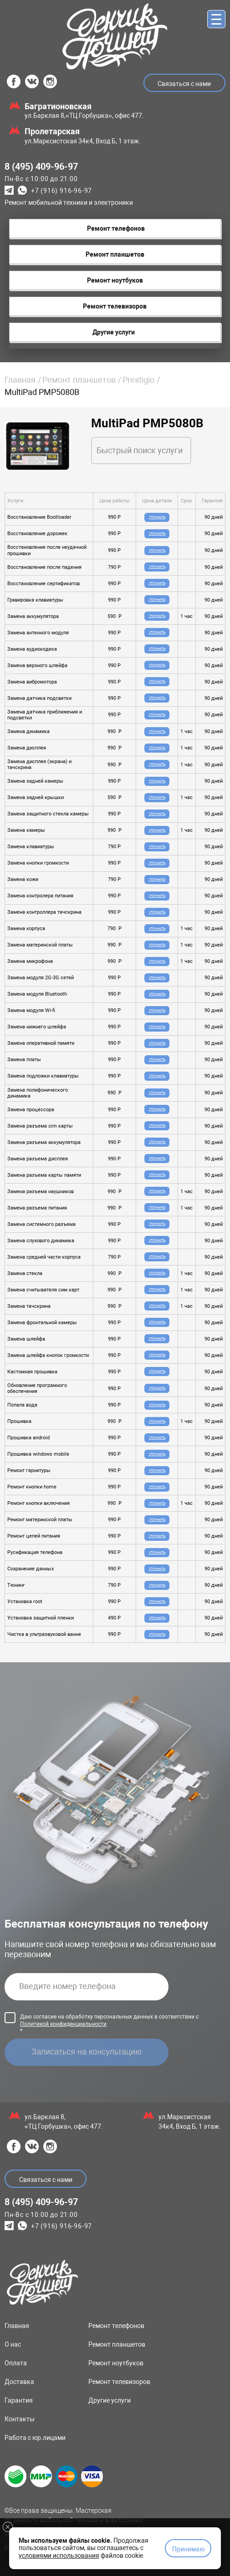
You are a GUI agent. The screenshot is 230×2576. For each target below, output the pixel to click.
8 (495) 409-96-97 (41, 166)
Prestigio (138, 380)
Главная (20, 380)
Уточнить (157, 517)
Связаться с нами (184, 83)
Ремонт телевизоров (119, 2381)
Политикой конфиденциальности (63, 2024)
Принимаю (188, 2549)
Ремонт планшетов (79, 380)
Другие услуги (109, 2400)
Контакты (20, 2419)
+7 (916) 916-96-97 (61, 191)
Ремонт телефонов (116, 2325)
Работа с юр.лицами (35, 2437)
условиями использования (59, 2555)
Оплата (16, 2363)
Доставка (19, 2381)
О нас (13, 2344)
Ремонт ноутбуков (115, 2363)
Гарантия (19, 2400)
